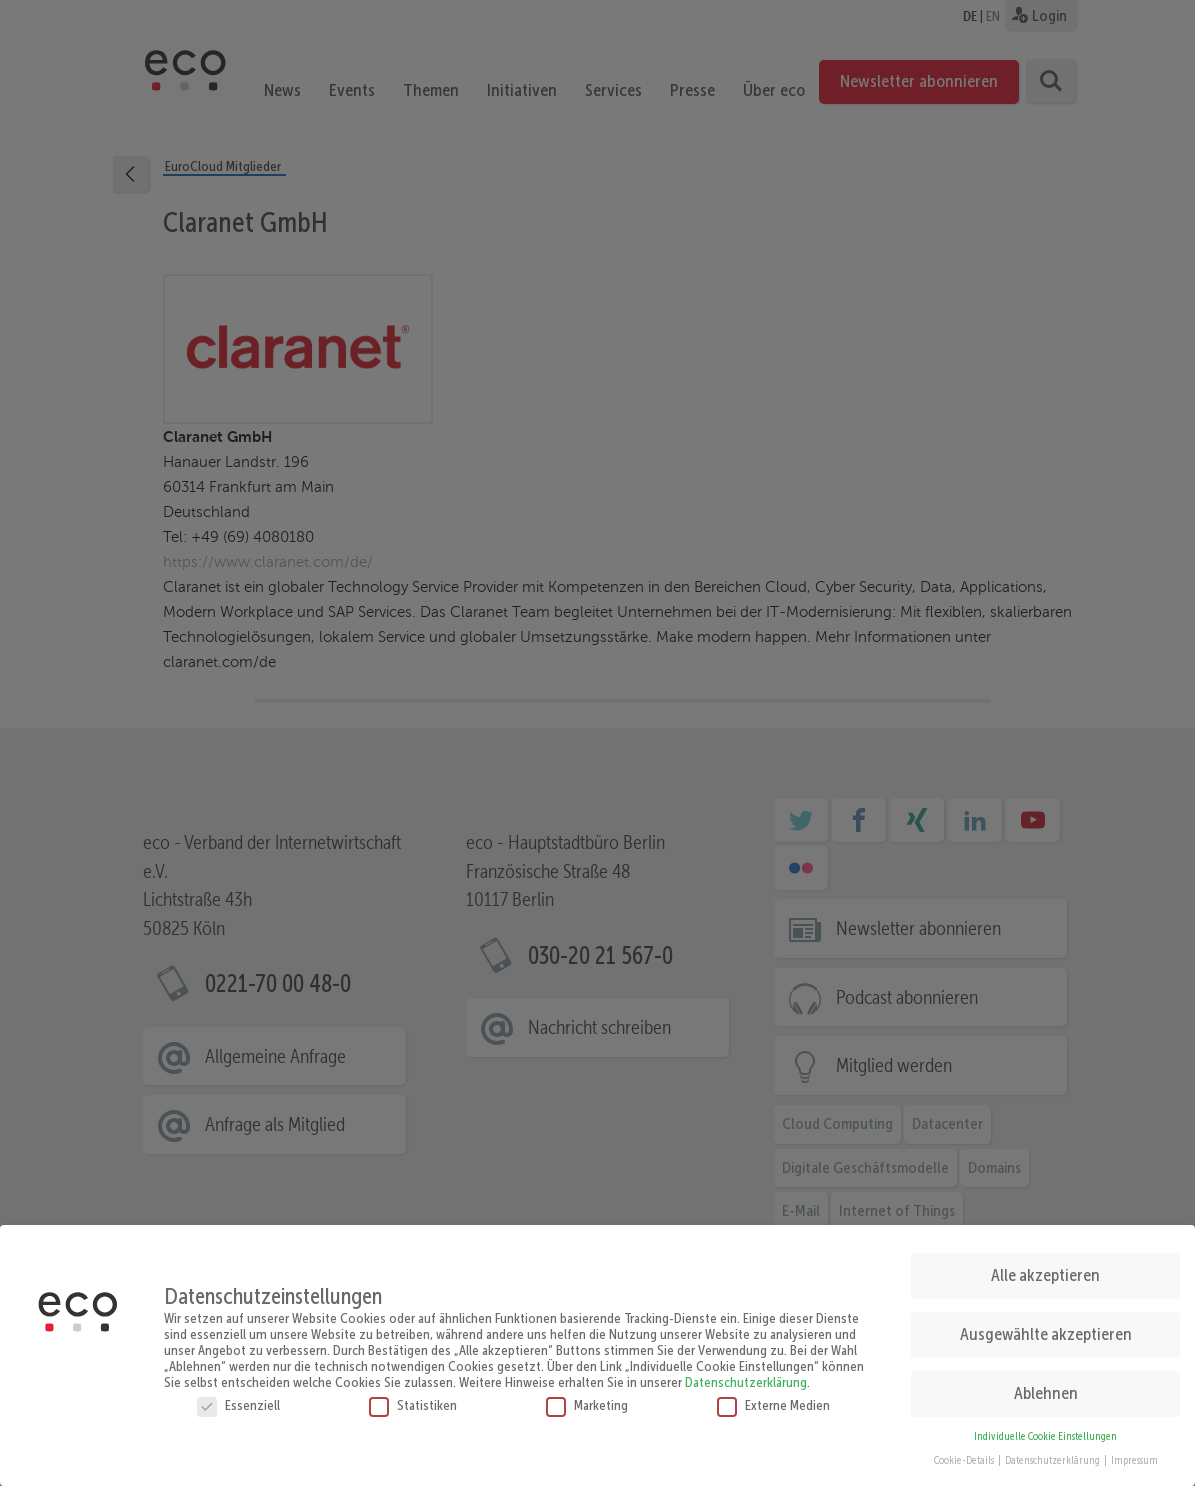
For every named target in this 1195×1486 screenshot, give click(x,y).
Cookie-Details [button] (965, 1455)
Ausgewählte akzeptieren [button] (1046, 1329)
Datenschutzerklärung (746, 1376)
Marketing (587, 1399)
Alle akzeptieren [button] (1045, 1270)
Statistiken (413, 1399)
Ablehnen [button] (1046, 1388)
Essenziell (238, 1399)
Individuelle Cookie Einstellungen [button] (1045, 1430)
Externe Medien (773, 1399)
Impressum (1134, 1455)
